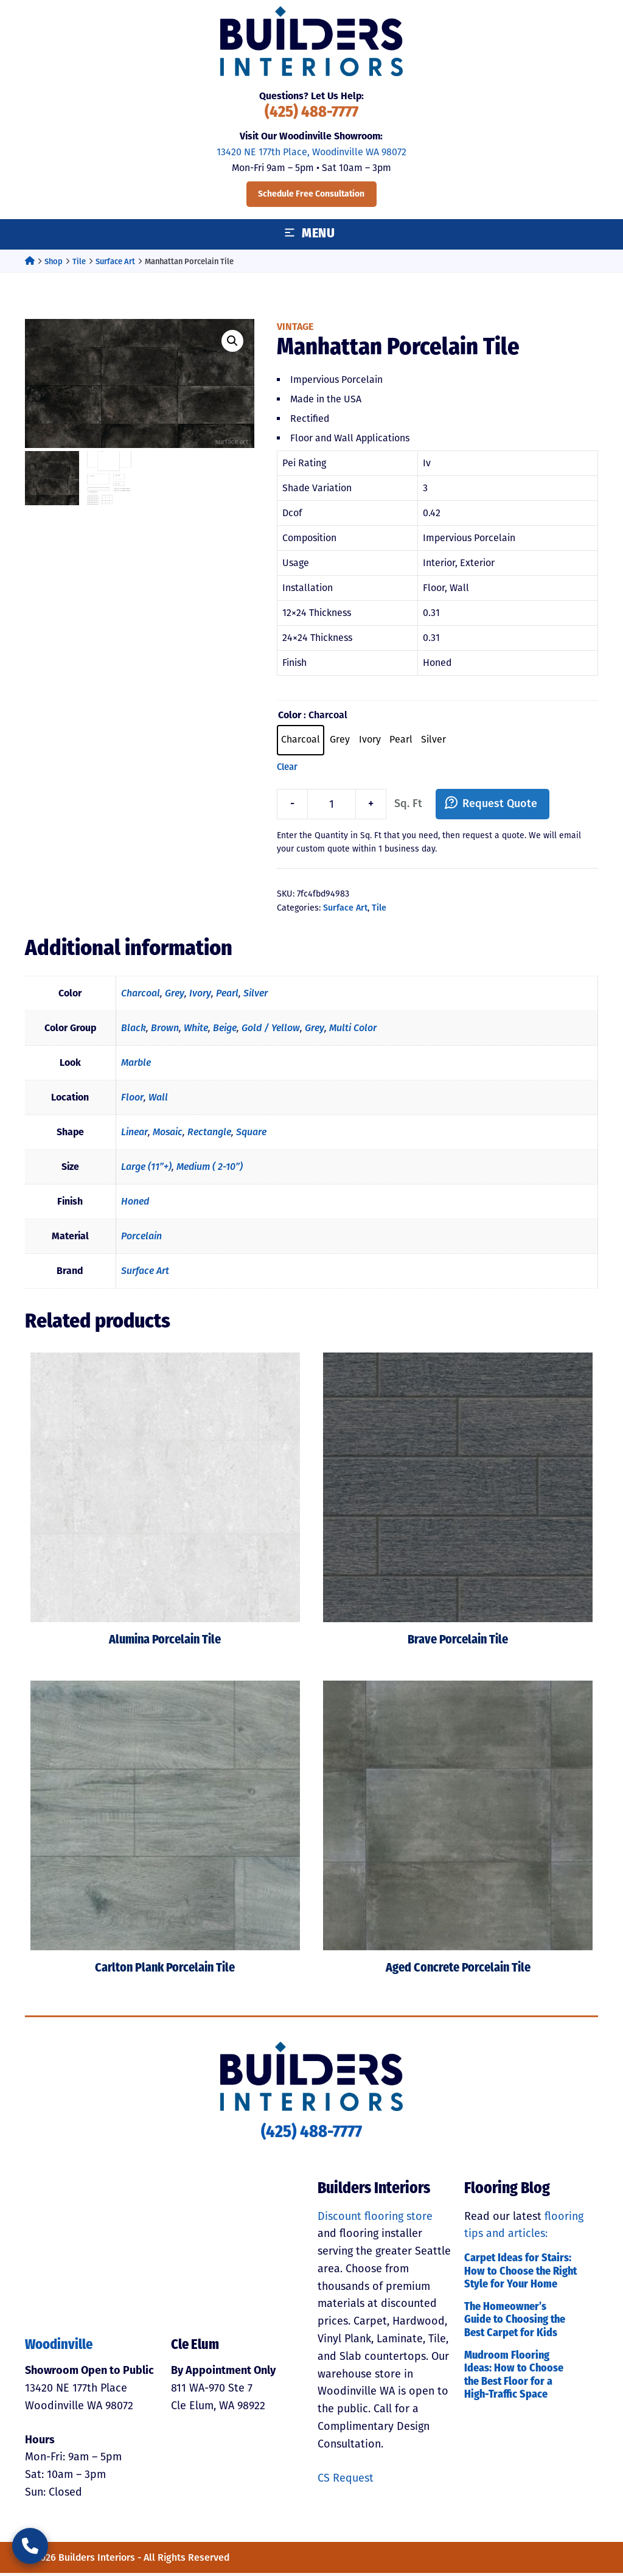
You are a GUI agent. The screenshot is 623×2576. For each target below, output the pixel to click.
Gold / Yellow (271, 1030)
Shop (53, 261)
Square (251, 1134)
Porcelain (141, 1238)
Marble (136, 1065)
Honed (135, 1203)
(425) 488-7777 (311, 113)
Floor (132, 1099)
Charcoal (140, 995)
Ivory (200, 995)
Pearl (227, 995)
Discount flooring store (375, 2218)
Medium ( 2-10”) (209, 1169)
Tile (79, 261)
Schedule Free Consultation (311, 194)
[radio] (300, 741)
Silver (255, 995)
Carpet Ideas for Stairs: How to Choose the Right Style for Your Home (520, 2274)
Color (289, 715)
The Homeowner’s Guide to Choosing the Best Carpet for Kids (514, 2323)
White (196, 1030)
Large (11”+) (146, 1169)
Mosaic (168, 1134)
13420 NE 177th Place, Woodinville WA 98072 (311, 152)
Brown (165, 1030)
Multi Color (353, 1030)
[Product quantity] (331, 806)
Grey (174, 995)
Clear (287, 769)
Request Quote (499, 806)
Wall (158, 1099)
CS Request (346, 2480)
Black (133, 1030)
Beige (225, 1030)
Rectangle (209, 1134)
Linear (134, 1134)
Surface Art (115, 261)
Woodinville (58, 2348)
